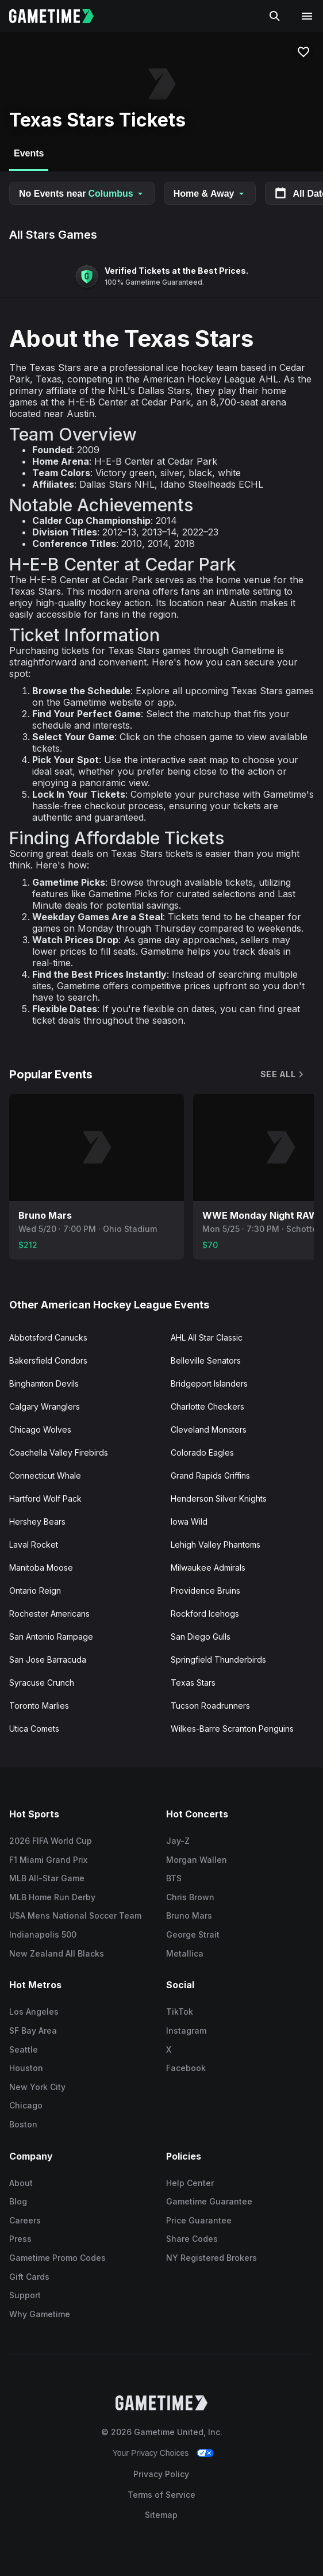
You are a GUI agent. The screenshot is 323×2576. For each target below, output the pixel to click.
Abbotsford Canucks (48, 1337)
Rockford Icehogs (205, 1613)
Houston (26, 2068)
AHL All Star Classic (207, 1337)
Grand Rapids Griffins (210, 1475)
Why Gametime (39, 2314)
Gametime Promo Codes (57, 2258)
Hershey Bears (37, 1521)
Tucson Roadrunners (210, 1705)
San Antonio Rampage (51, 1636)
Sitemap (161, 2515)
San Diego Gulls (200, 1636)
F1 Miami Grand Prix (48, 1860)
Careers (25, 2220)
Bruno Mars (189, 1915)
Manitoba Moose (41, 1567)
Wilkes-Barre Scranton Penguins (232, 1728)
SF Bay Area (33, 2030)
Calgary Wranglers (44, 1406)
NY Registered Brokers (211, 2258)
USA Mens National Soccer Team (75, 1915)
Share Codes (192, 2239)
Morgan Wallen (196, 1860)
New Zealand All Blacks (56, 1953)
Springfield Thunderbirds (218, 1659)
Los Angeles (34, 2011)
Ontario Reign (35, 1590)
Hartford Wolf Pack (45, 1498)
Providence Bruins (205, 1590)
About (21, 2183)
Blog (18, 2201)
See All (282, 1074)
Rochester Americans (49, 1613)
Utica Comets (34, 1728)
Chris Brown (190, 1897)
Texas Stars (193, 1682)
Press (20, 2239)
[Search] (275, 16)
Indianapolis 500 (42, 1934)
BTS (174, 1878)
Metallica (184, 1953)
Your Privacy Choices (151, 2453)
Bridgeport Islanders (209, 1383)
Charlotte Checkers (207, 1406)
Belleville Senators (206, 1360)
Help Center (190, 2183)
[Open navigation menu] (307, 16)
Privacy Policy (161, 2474)
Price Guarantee (199, 2220)
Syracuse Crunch (41, 1682)
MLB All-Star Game (46, 1878)
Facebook (186, 2068)
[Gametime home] (58, 16)
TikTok (179, 2011)
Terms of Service (161, 2495)
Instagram (186, 2030)
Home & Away (210, 193)
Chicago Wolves (40, 1429)
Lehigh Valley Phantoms (215, 1544)
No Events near (82, 193)
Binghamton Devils (44, 1383)
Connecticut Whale (45, 1475)
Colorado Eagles (202, 1452)
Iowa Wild (189, 1521)
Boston (23, 2124)
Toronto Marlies (39, 1705)
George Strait (193, 1934)
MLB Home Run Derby (52, 1897)
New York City (37, 2087)
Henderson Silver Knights (219, 1498)
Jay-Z (178, 1841)
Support (25, 2295)
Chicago (26, 2105)
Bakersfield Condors (48, 1360)
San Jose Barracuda (47, 1659)
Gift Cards (29, 2277)
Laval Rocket (33, 1544)
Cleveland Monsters (209, 1429)
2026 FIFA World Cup (50, 1841)
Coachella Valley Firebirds (58, 1452)
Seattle (23, 2049)
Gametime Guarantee (209, 2201)
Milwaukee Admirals (208, 1567)
